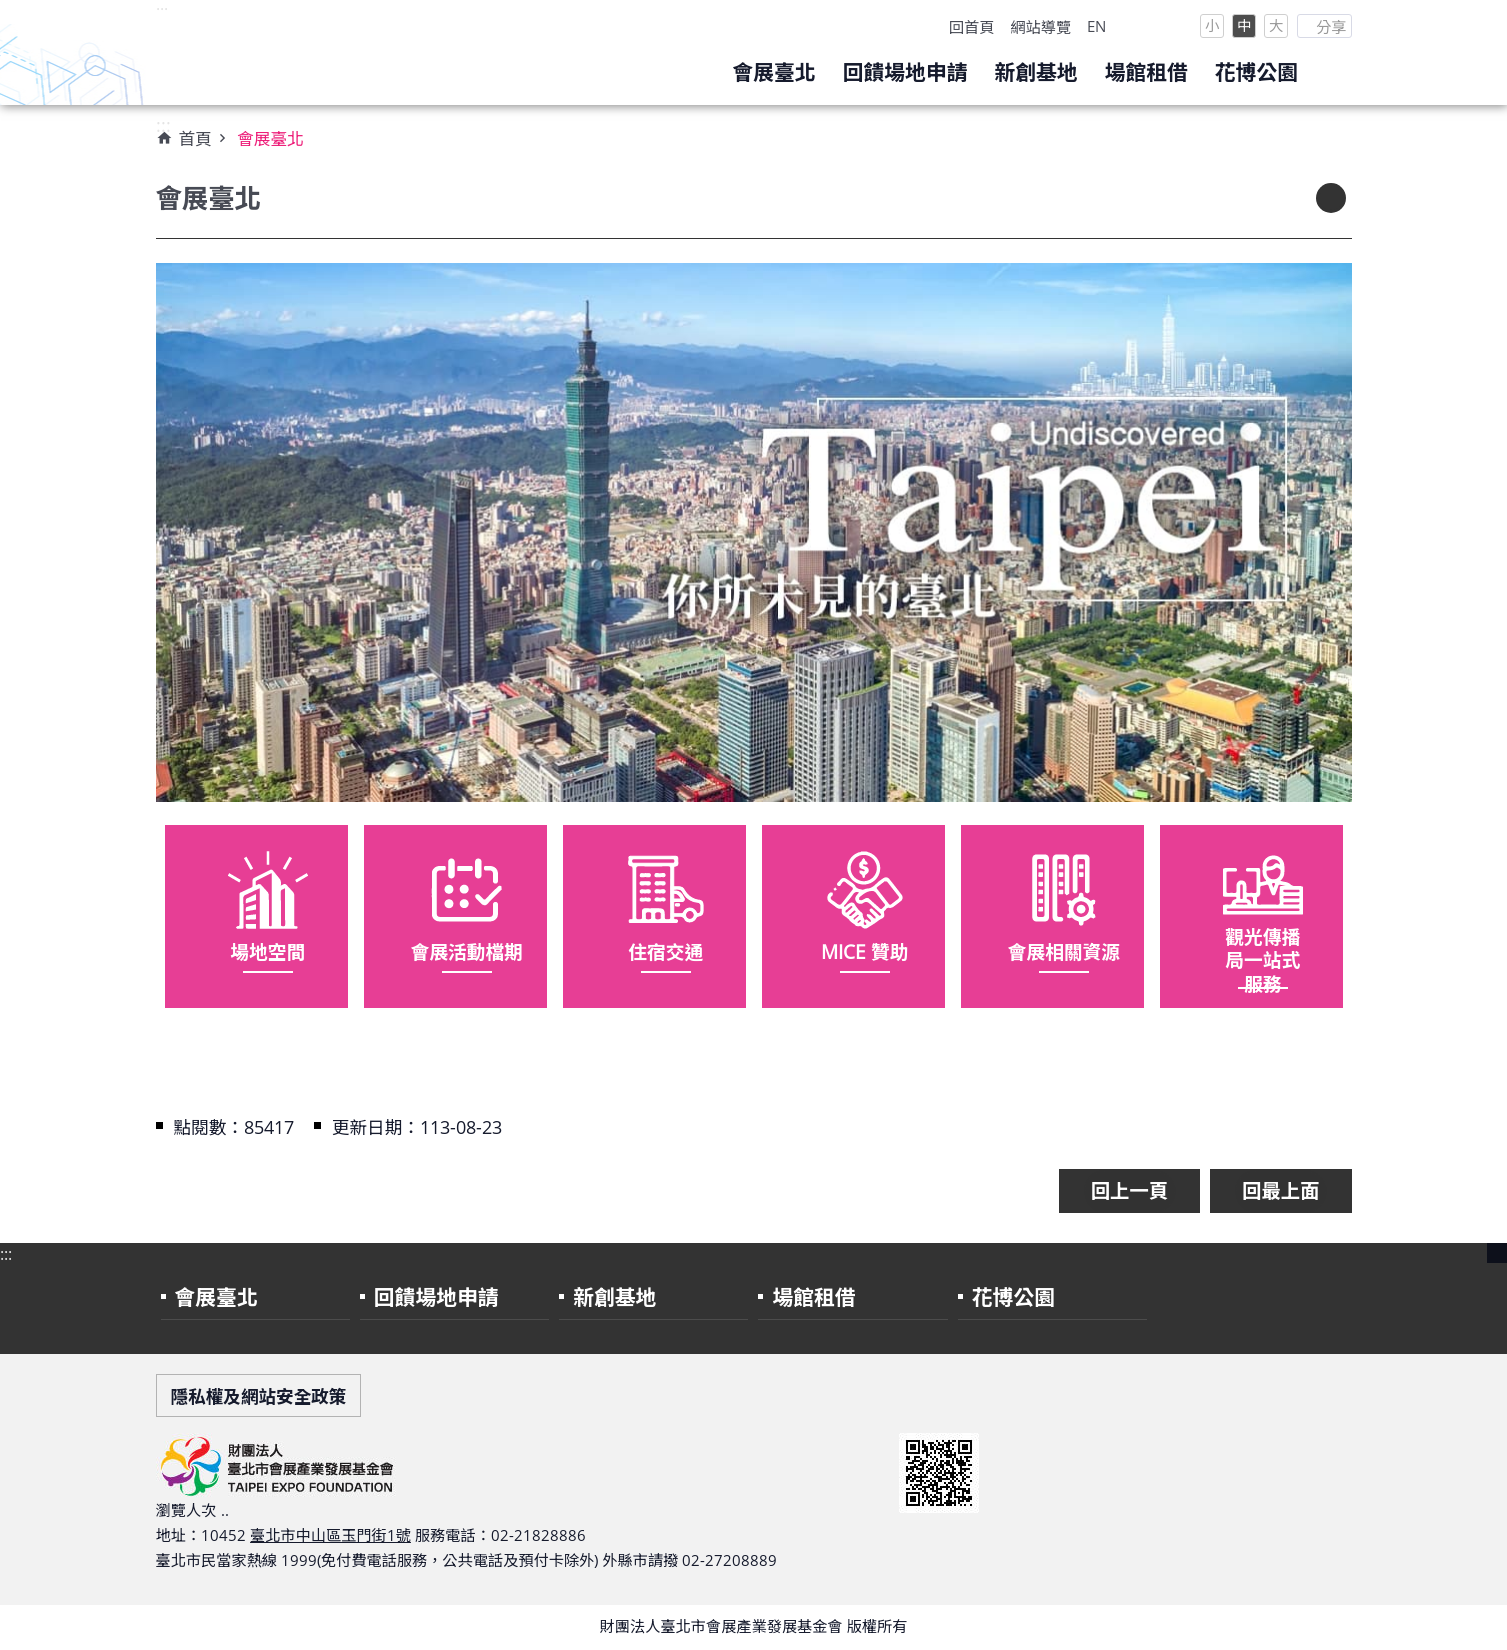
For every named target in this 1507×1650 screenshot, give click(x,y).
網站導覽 (1040, 27)
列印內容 (1331, 198)
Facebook (1171, 26)
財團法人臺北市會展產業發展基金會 (336, 53)
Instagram (1133, 26)
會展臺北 (773, 72)
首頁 (195, 138)
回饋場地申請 (905, 72)
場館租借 (1146, 72)
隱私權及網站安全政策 (259, 1396)
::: (162, 11)
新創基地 (1035, 72)
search (1332, 74)
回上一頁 (1129, 1190)
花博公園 (1256, 72)
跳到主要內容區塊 (10, 10)
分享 (1331, 27)
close (1497, 1253)
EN (1096, 26)
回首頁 (972, 27)
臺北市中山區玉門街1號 (330, 1535)
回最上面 (1280, 1190)
